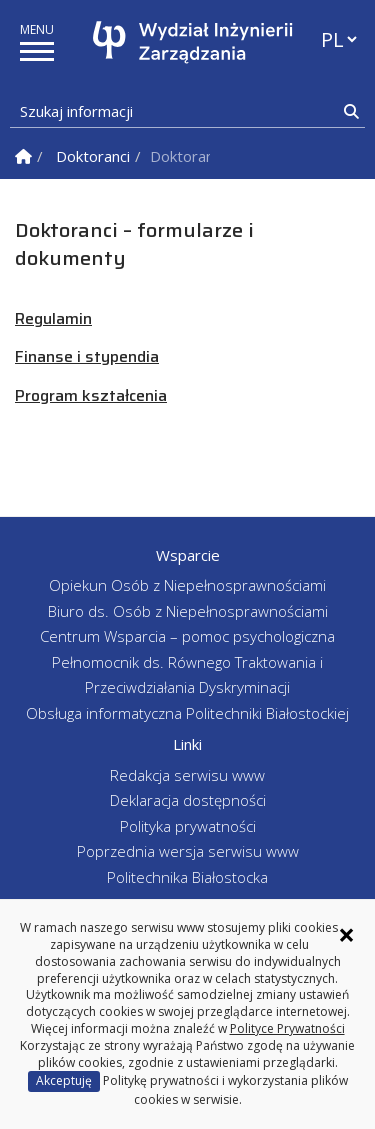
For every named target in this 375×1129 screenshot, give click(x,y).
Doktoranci (93, 156)
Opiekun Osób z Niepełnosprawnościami (187, 585)
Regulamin (53, 318)
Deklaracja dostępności (188, 800)
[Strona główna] (192, 42)
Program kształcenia (91, 395)
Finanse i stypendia (87, 356)
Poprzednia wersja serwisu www (188, 851)
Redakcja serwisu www (187, 775)
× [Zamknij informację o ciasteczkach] (346, 935)
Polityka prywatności (188, 826)
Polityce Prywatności (287, 1028)
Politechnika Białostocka (187, 877)
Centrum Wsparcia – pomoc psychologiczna (187, 636)
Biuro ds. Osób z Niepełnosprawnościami (188, 611)
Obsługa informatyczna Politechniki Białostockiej (187, 713)
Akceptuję (64, 1080)
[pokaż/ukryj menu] (37, 51)
